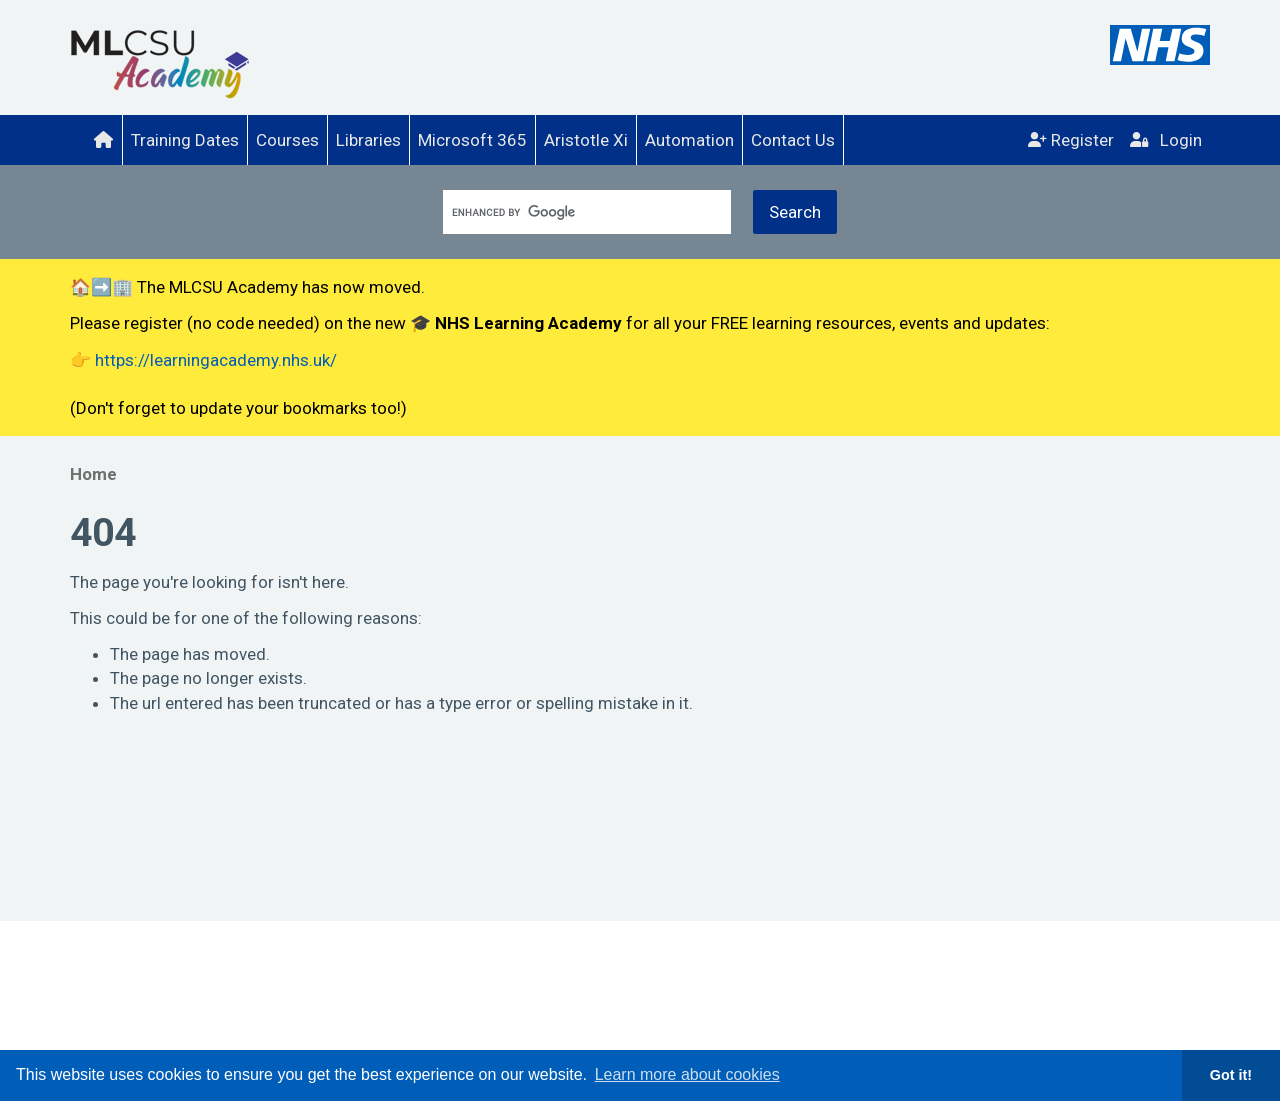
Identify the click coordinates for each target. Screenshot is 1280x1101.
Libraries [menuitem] (368, 140)
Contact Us (793, 140)
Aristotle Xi (586, 140)
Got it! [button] (1231, 1075)
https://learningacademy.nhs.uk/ (216, 360)
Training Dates (185, 140)
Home (93, 474)
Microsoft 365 (472, 140)
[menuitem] (103, 140)
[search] (577, 212)
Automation (689, 140)
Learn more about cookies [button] (687, 1074)
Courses (287, 140)
